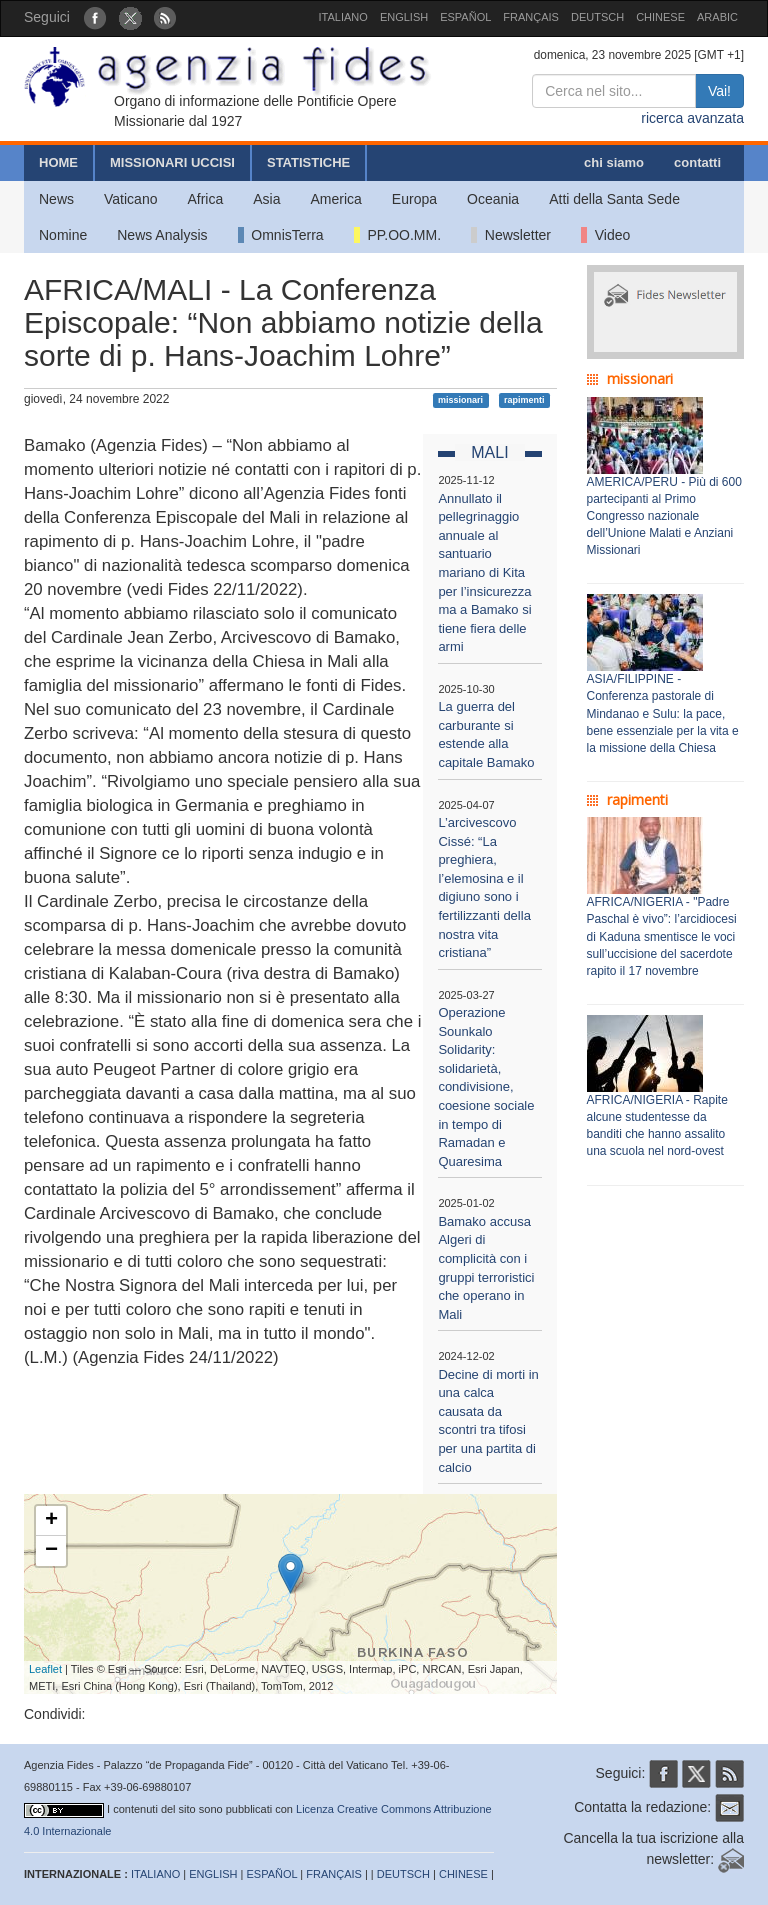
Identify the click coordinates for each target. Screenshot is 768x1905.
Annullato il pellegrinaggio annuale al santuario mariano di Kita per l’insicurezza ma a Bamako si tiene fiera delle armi (484, 573)
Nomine (63, 235)
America (336, 199)
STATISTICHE (308, 162)
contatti (697, 162)
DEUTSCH (597, 17)
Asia (266, 199)
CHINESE (660, 17)
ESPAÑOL (465, 17)
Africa (205, 199)
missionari (460, 400)
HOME (58, 162)
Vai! (719, 91)
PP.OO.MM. (397, 235)
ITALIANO (343, 17)
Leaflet (45, 1669)
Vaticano (130, 199)
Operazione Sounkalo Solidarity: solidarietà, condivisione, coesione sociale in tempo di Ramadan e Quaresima (486, 1087)
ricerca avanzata (692, 118)
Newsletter (511, 235)
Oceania (493, 199)
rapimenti (524, 400)
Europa (414, 199)
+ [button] (51, 1521)
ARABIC (717, 17)
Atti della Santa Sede (614, 199)
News (56, 199)
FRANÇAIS (531, 17)
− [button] (51, 1551)
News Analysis (162, 235)
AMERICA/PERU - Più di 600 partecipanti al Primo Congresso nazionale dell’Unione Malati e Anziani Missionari (664, 516)
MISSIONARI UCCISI (172, 162)
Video (605, 235)
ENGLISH (404, 17)
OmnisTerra (281, 235)
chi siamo (614, 162)
